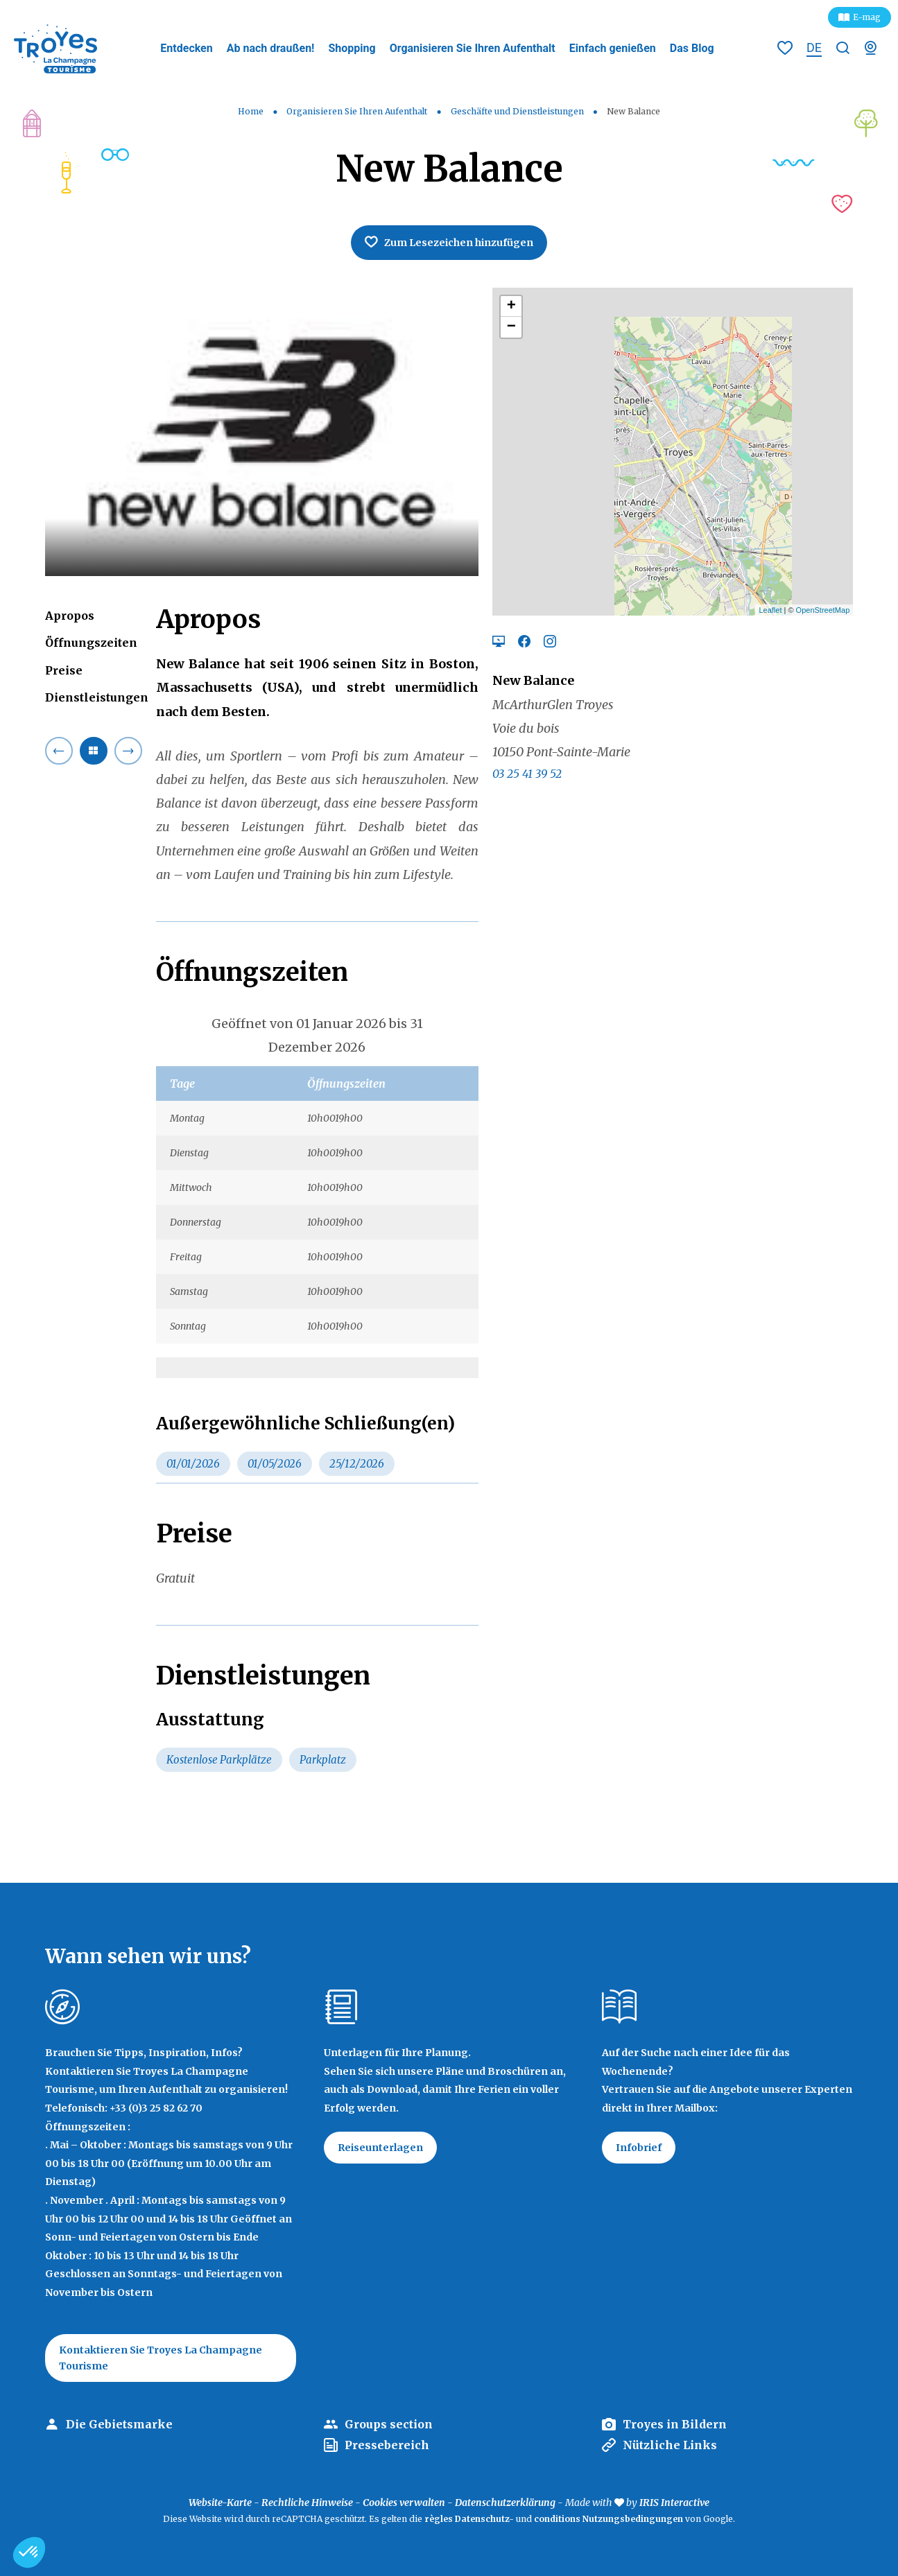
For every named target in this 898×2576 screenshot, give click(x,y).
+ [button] (511, 306)
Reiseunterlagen (380, 2147)
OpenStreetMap (823, 610)
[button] (29, 2552)
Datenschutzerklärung (505, 2502)
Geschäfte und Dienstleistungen (518, 111)
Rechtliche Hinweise (307, 2502)
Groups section (389, 2424)
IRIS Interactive (674, 2502)
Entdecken (186, 48)
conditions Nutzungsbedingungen (608, 2519)
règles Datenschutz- (470, 2519)
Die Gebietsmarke (119, 2424)
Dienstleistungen (96, 697)
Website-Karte (220, 2502)
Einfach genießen (612, 48)
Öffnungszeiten (91, 643)
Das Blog (692, 48)
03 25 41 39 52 (527, 774)
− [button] (511, 327)
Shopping (351, 48)
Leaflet (770, 610)
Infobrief (639, 2147)
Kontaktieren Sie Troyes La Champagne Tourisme (160, 2358)
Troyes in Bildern (675, 2424)
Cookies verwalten (404, 2502)
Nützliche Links (670, 2445)
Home (251, 111)
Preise (64, 670)
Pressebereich (387, 2445)
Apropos (69, 616)
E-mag (867, 17)
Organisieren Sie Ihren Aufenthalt (472, 48)
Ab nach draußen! (271, 48)
